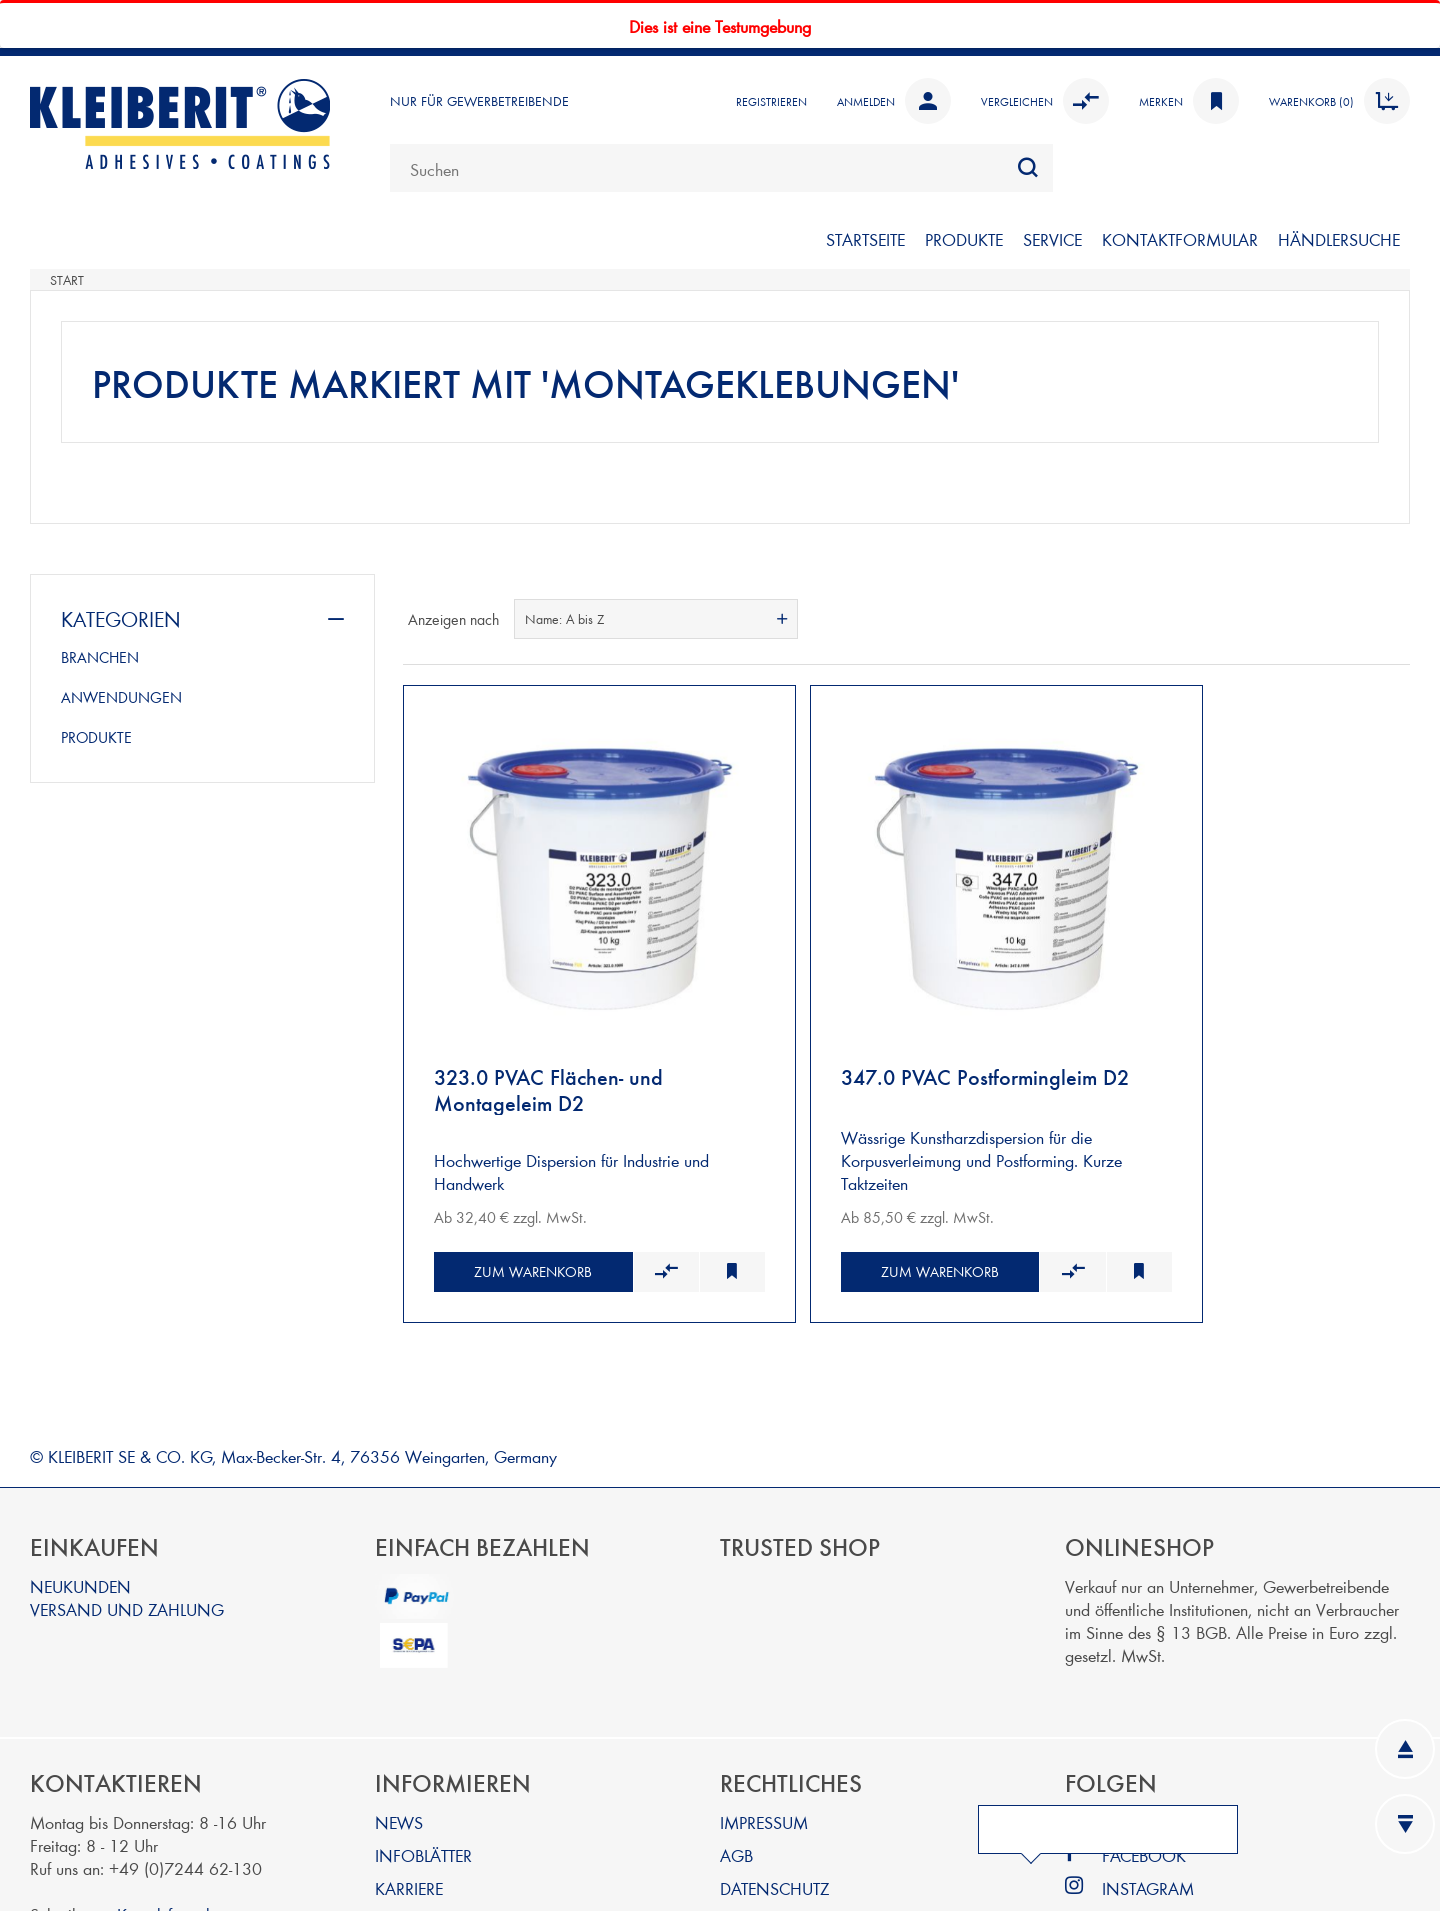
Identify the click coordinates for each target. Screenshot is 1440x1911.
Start (67, 280)
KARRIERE (409, 1806)
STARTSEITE (865, 238)
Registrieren (771, 101)
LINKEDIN (1137, 1740)
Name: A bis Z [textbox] (564, 619)
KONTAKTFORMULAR (1180, 238)
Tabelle (1357, 619)
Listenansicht (1393, 619)
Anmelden (894, 101)
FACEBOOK (1144, 1773)
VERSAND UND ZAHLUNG (127, 1527)
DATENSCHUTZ (774, 1806)
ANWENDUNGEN (121, 697)
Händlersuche (1339, 238)
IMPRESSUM (764, 1740)
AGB (736, 1773)
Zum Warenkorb (510, 1189)
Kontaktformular (170, 1832)
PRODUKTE (964, 238)
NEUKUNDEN (80, 1504)
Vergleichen (1045, 101)
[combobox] (721, 168)
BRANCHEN (100, 657)
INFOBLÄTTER (423, 1773)
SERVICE (1052, 238)
